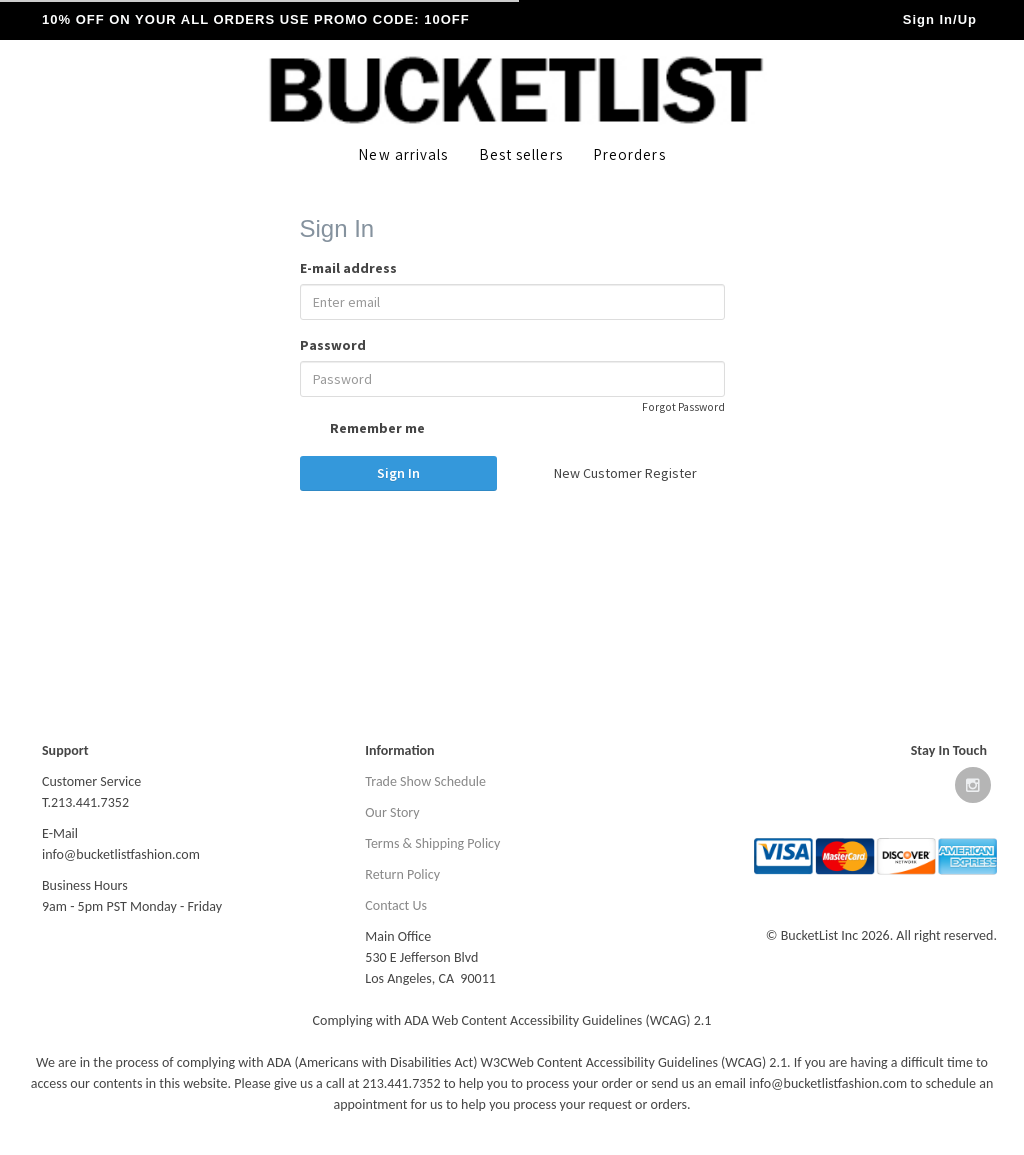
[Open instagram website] (973, 789)
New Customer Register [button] (625, 473)
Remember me (362, 430)
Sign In (398, 473)
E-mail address (348, 268)
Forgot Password (683, 407)
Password (333, 345)
